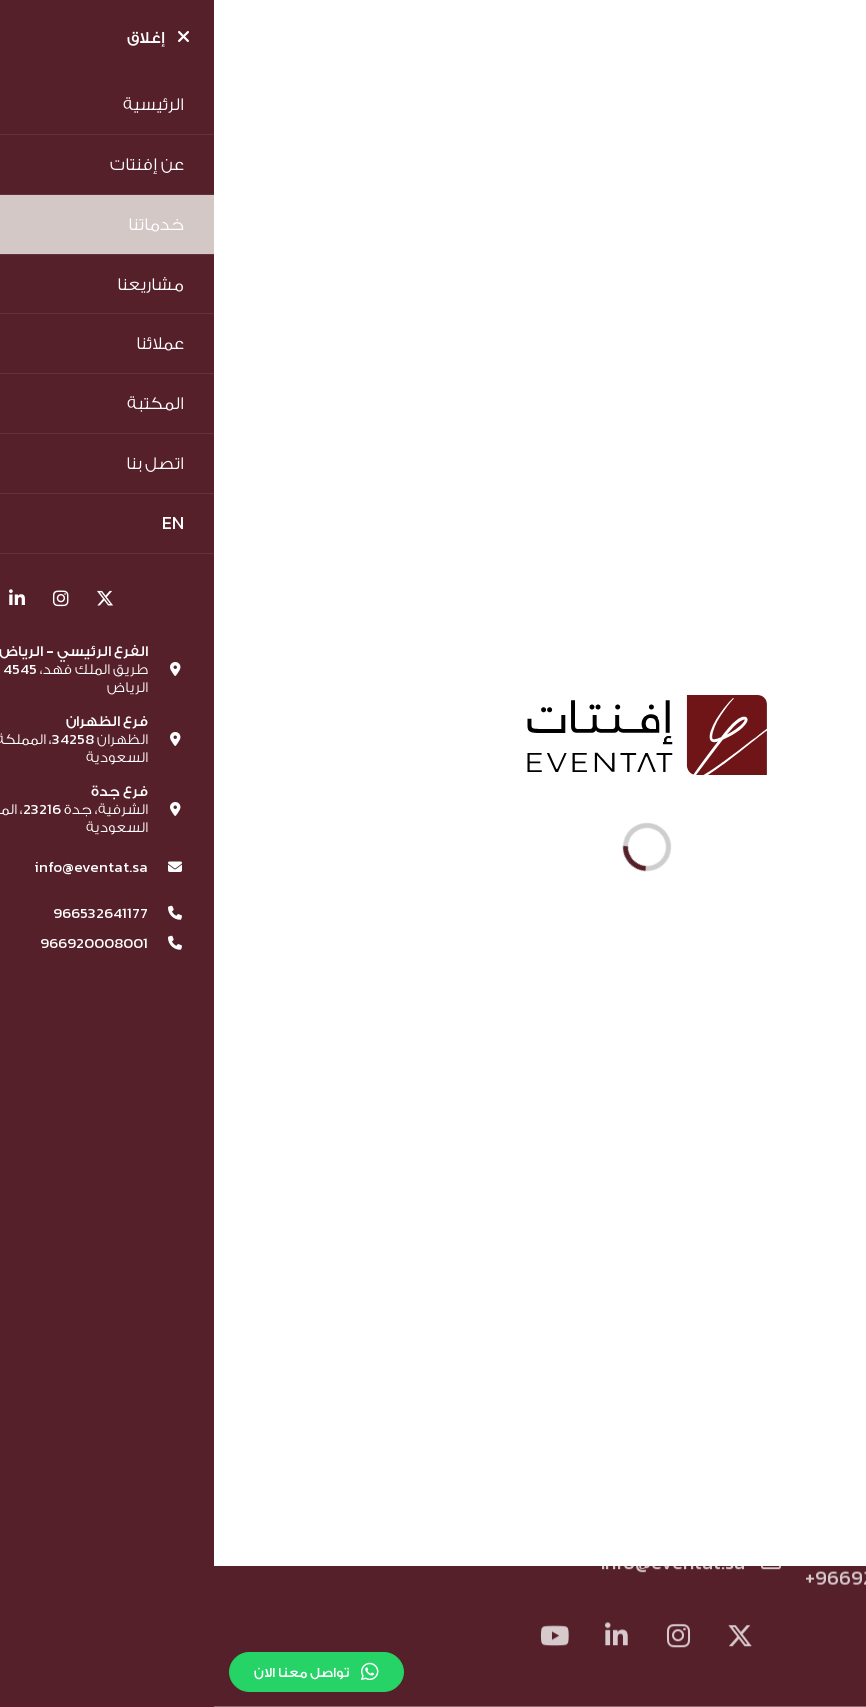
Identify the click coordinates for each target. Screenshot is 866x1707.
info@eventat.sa (476, 1565)
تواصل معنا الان (102, 1672)
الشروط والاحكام (522, 1460)
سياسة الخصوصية (348, 1460)
